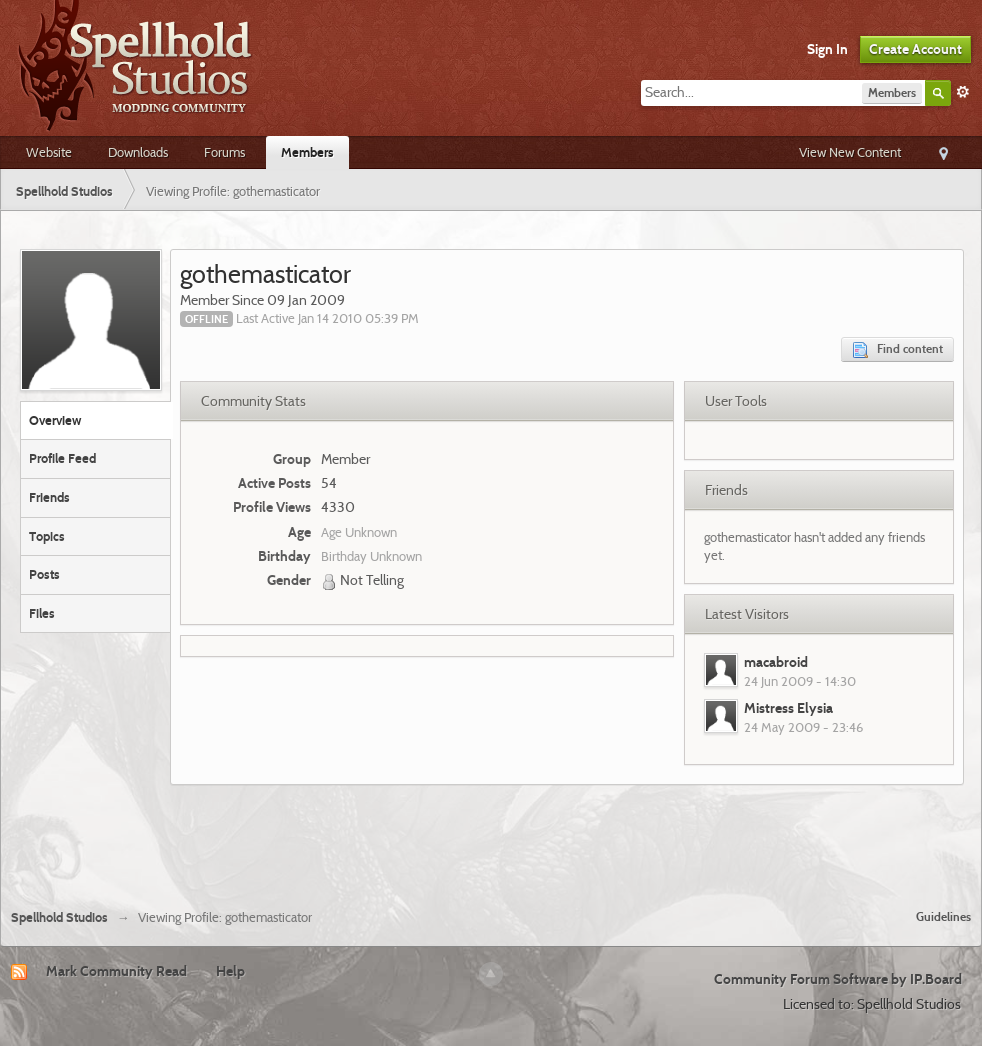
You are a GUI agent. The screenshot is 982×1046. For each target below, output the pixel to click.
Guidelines (943, 916)
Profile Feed (62, 458)
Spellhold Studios (59, 917)
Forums (224, 152)
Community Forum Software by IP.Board (838, 979)
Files (42, 613)
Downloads (138, 152)
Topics (47, 536)
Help (230, 971)
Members (307, 152)
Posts (44, 574)
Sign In (827, 49)
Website (49, 152)
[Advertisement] (491, 839)
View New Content (850, 152)
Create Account (915, 49)
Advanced (963, 92)
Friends (49, 497)
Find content (897, 349)
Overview (55, 420)
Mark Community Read (116, 971)
